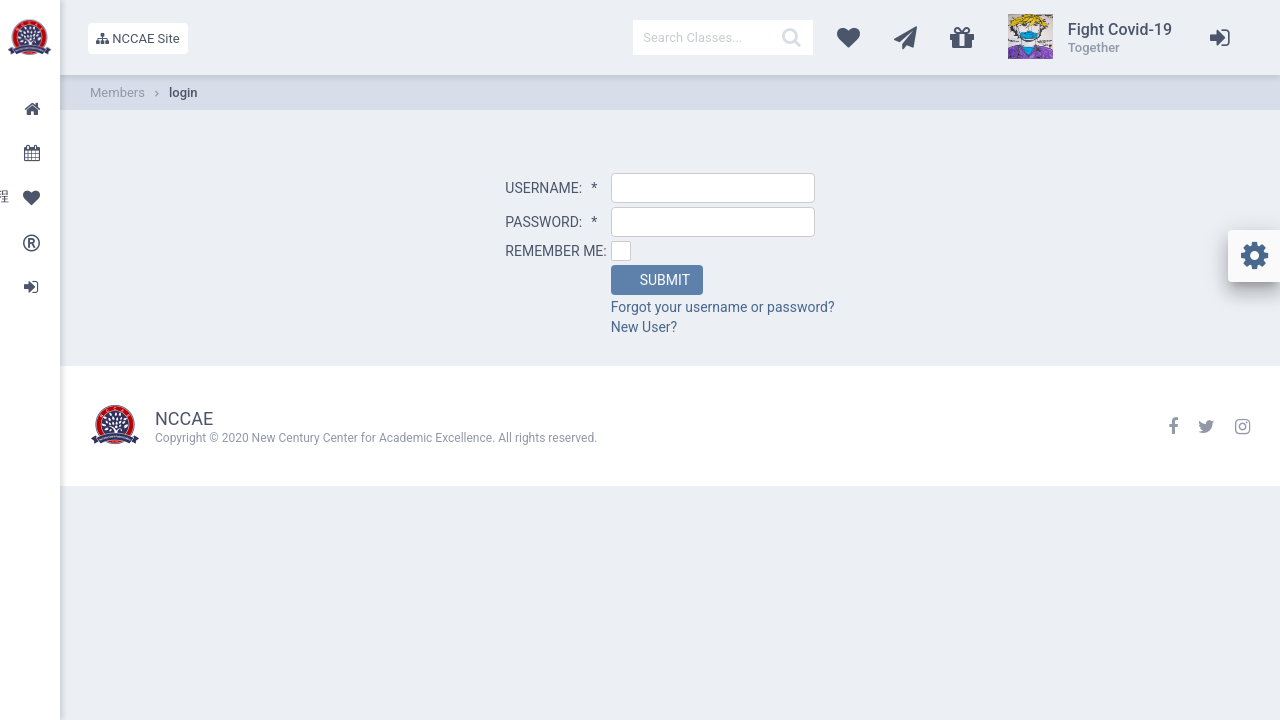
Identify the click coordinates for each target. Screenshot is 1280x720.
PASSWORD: (551, 222)
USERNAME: (551, 188)
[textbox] (723, 37)
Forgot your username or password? (723, 307)
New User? (644, 327)
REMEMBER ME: (555, 251)
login (183, 92)
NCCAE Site (138, 38)
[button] (657, 280)
